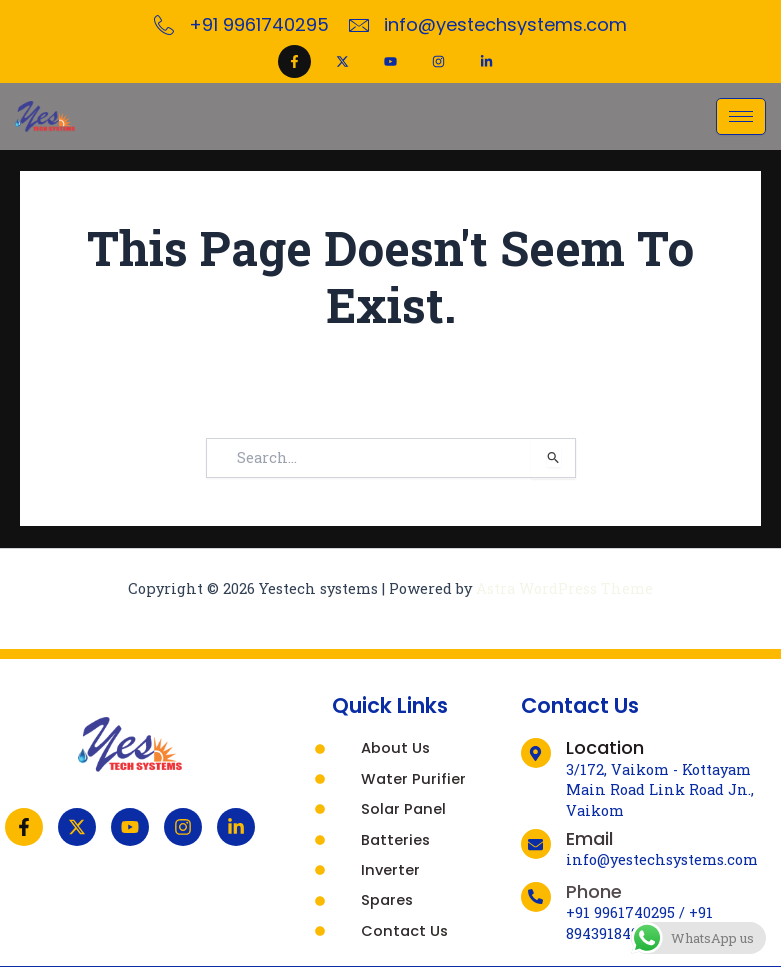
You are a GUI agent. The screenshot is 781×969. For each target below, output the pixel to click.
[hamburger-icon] (741, 116)
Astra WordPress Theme (564, 588)
